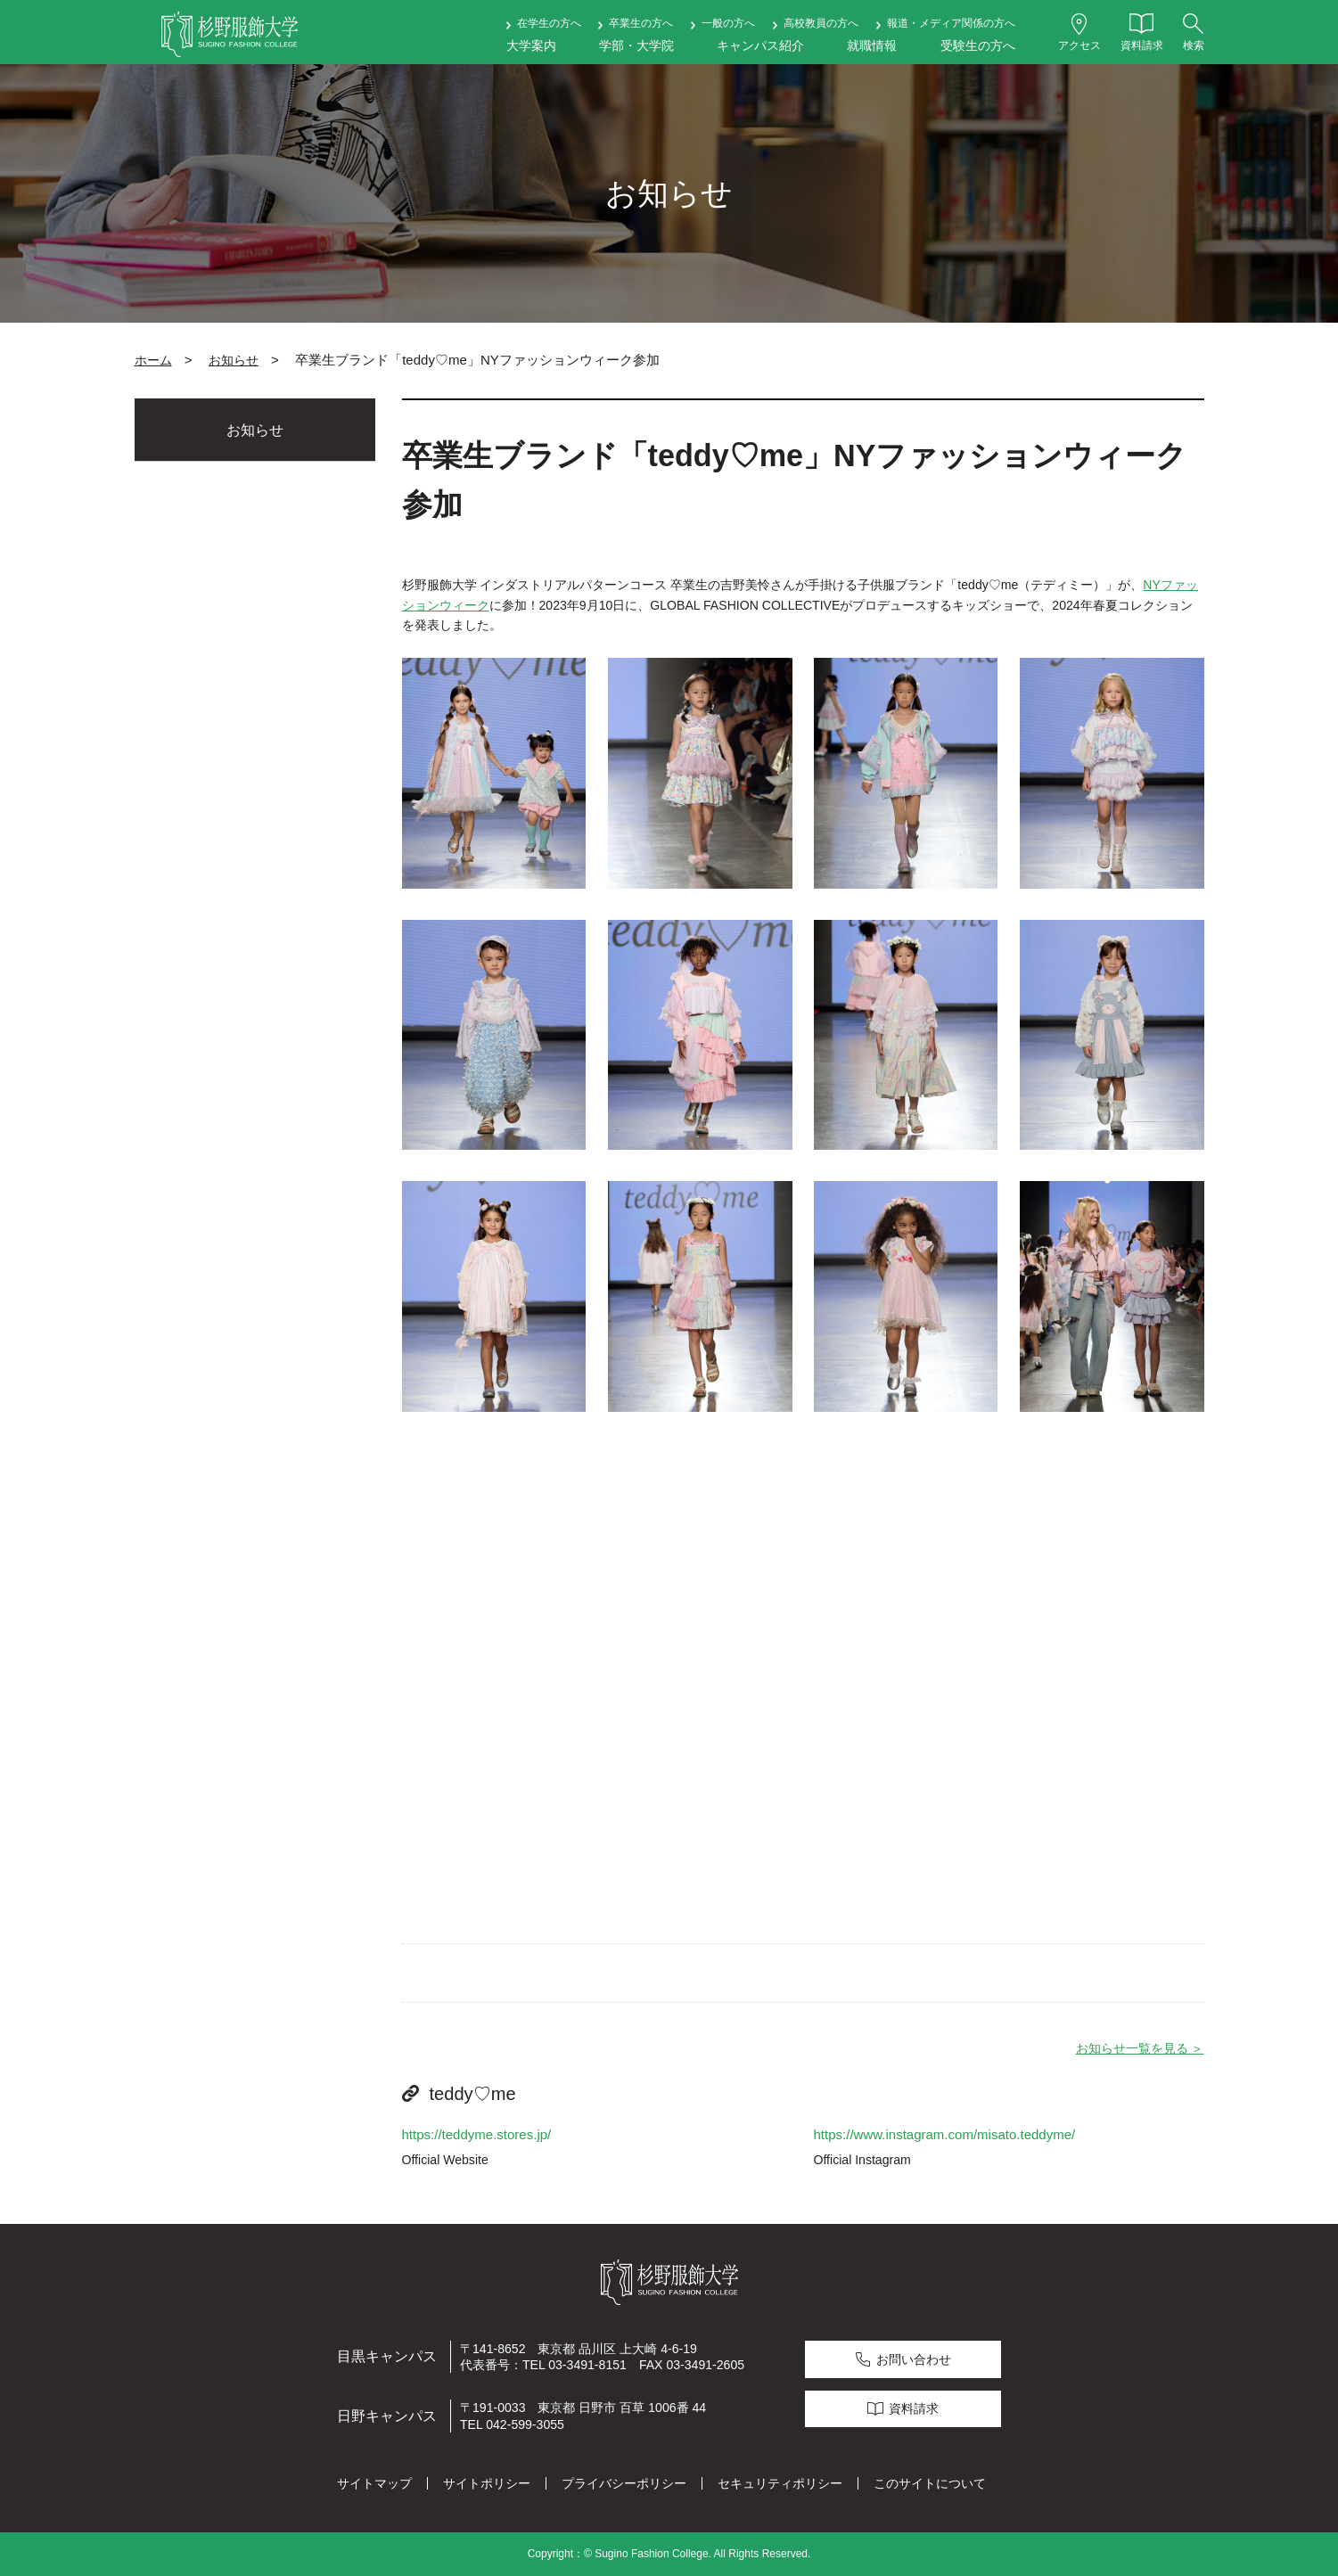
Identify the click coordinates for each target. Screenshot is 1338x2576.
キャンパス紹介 (760, 45)
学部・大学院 (636, 45)
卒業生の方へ (641, 23)
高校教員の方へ (821, 23)
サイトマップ (374, 2483)
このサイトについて (930, 2483)
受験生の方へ (977, 45)
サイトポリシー (486, 2483)
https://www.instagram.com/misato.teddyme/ (945, 2134)
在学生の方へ (549, 23)
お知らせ (234, 360)
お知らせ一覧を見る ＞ (1140, 2048)
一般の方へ (728, 23)
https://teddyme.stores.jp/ (477, 2134)
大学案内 (531, 45)
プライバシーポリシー (624, 2483)
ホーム (153, 360)
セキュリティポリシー (780, 2483)
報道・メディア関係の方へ (951, 23)
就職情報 (872, 45)
